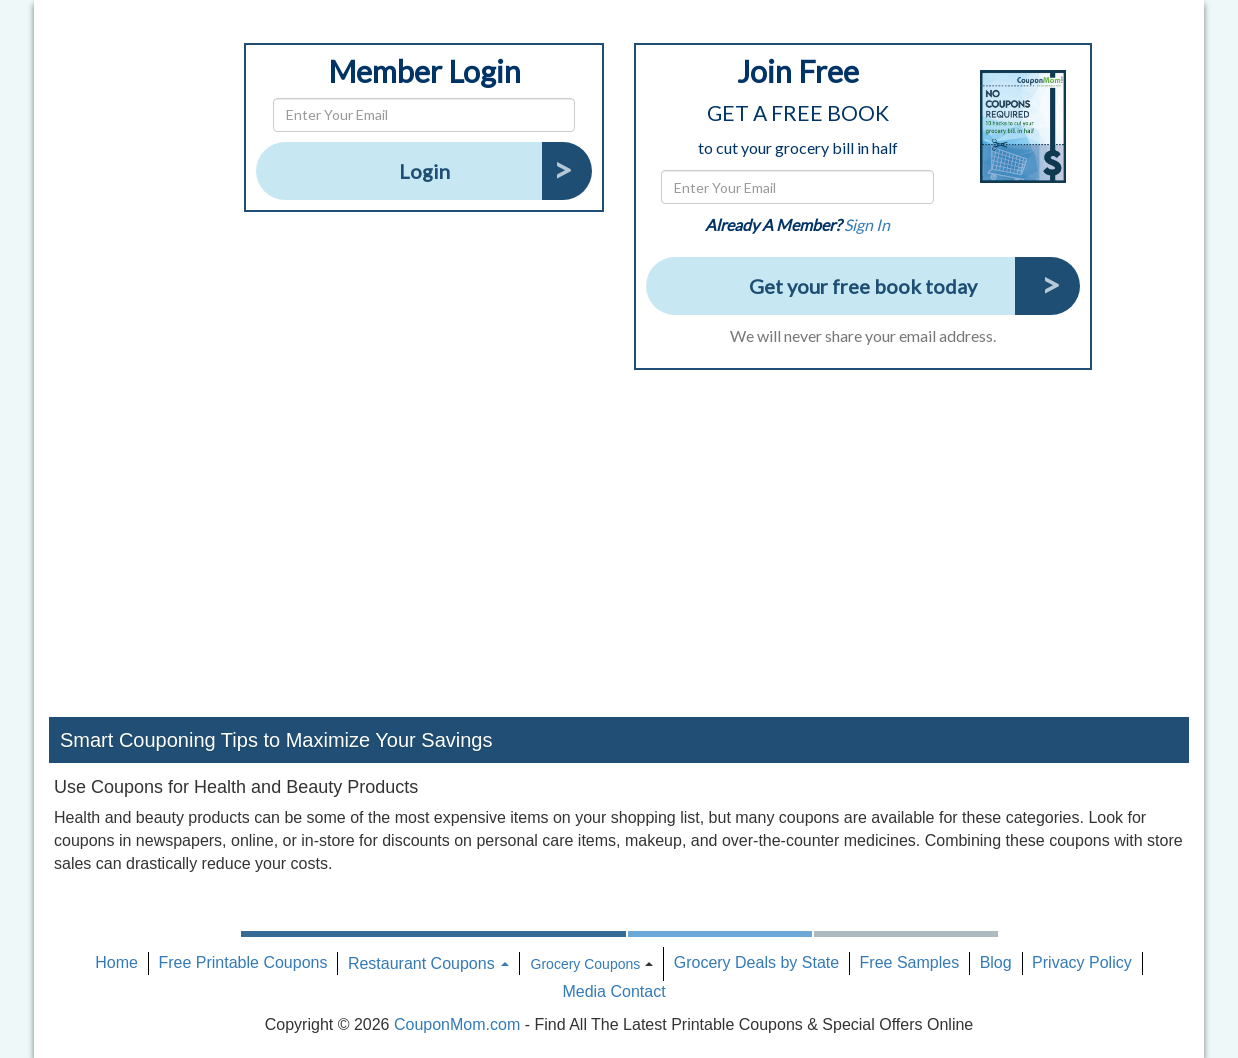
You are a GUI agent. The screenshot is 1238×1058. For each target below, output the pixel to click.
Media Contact (613, 991)
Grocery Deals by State (756, 962)
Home (116, 962)
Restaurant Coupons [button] (428, 963)
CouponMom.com (457, 1024)
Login (424, 171)
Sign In (867, 224)
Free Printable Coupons (242, 962)
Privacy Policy (1082, 962)
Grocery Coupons (586, 964)
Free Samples (910, 962)
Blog (996, 962)
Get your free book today (863, 286)
